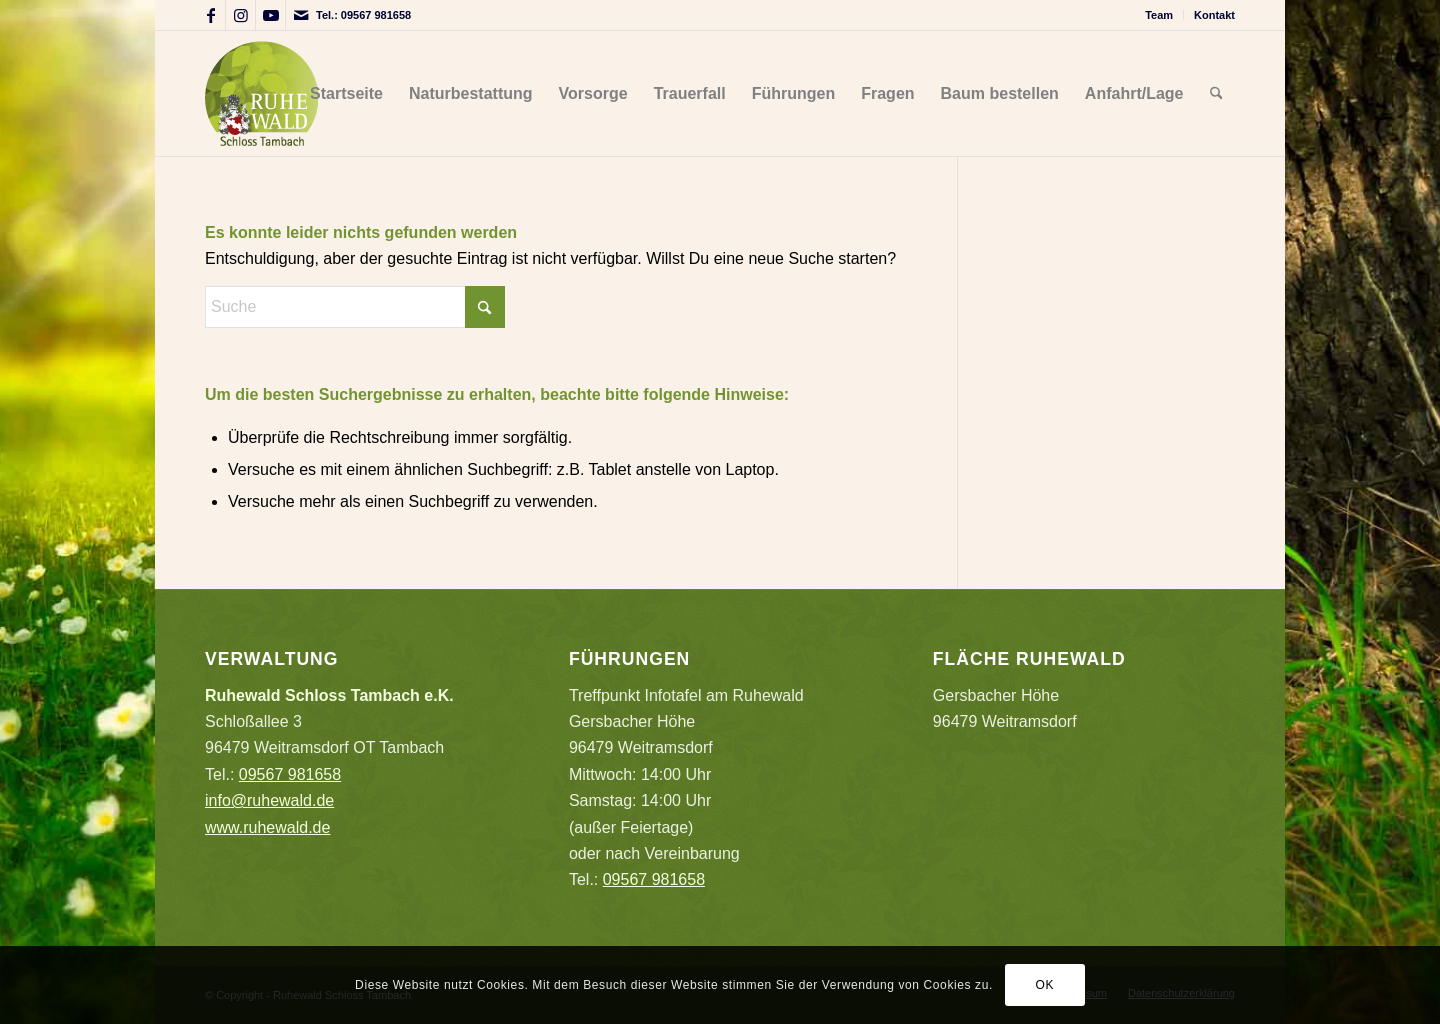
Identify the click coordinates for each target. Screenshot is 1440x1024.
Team (1159, 15)
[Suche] (1216, 93)
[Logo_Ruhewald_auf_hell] (261, 93)
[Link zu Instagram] (240, 15)
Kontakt (1214, 15)
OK (1045, 985)
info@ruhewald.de (269, 800)
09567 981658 (376, 15)
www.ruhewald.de (267, 827)
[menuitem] (1159, 15)
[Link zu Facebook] (210, 15)
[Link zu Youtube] (270, 15)
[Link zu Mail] (301, 15)
